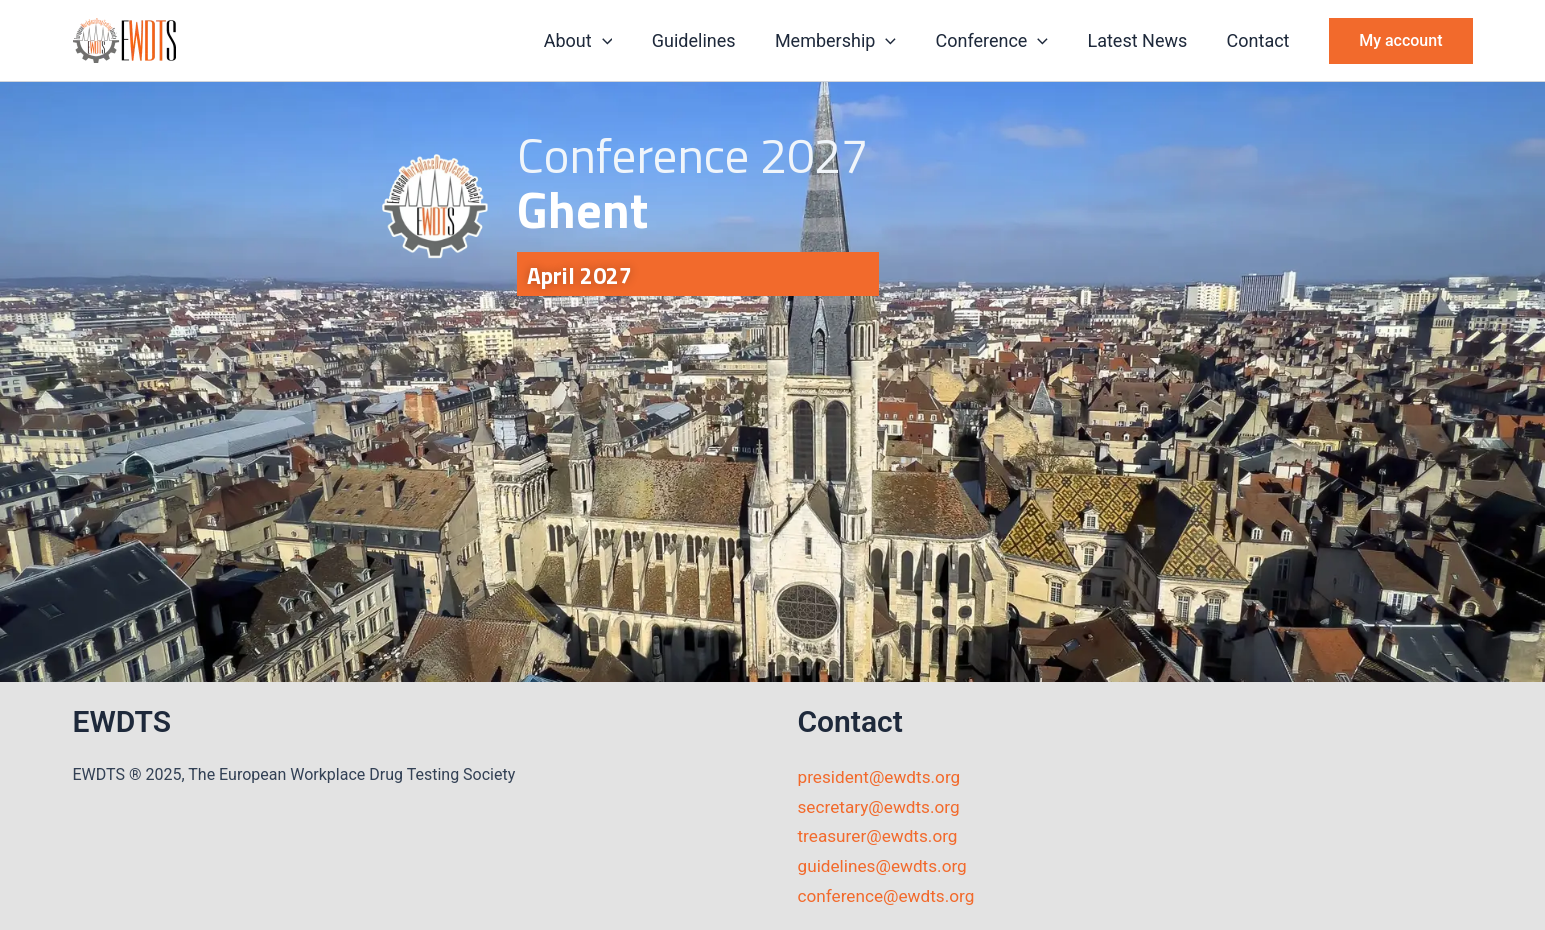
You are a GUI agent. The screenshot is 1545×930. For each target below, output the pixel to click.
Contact (1259, 40)
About (596, 41)
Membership (846, 41)
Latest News (1142, 40)
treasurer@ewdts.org (882, 835)
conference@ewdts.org (890, 895)
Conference (1000, 41)
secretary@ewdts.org (883, 806)
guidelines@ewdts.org (886, 865)
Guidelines (709, 40)
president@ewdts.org (883, 776)
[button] (620, 41)
